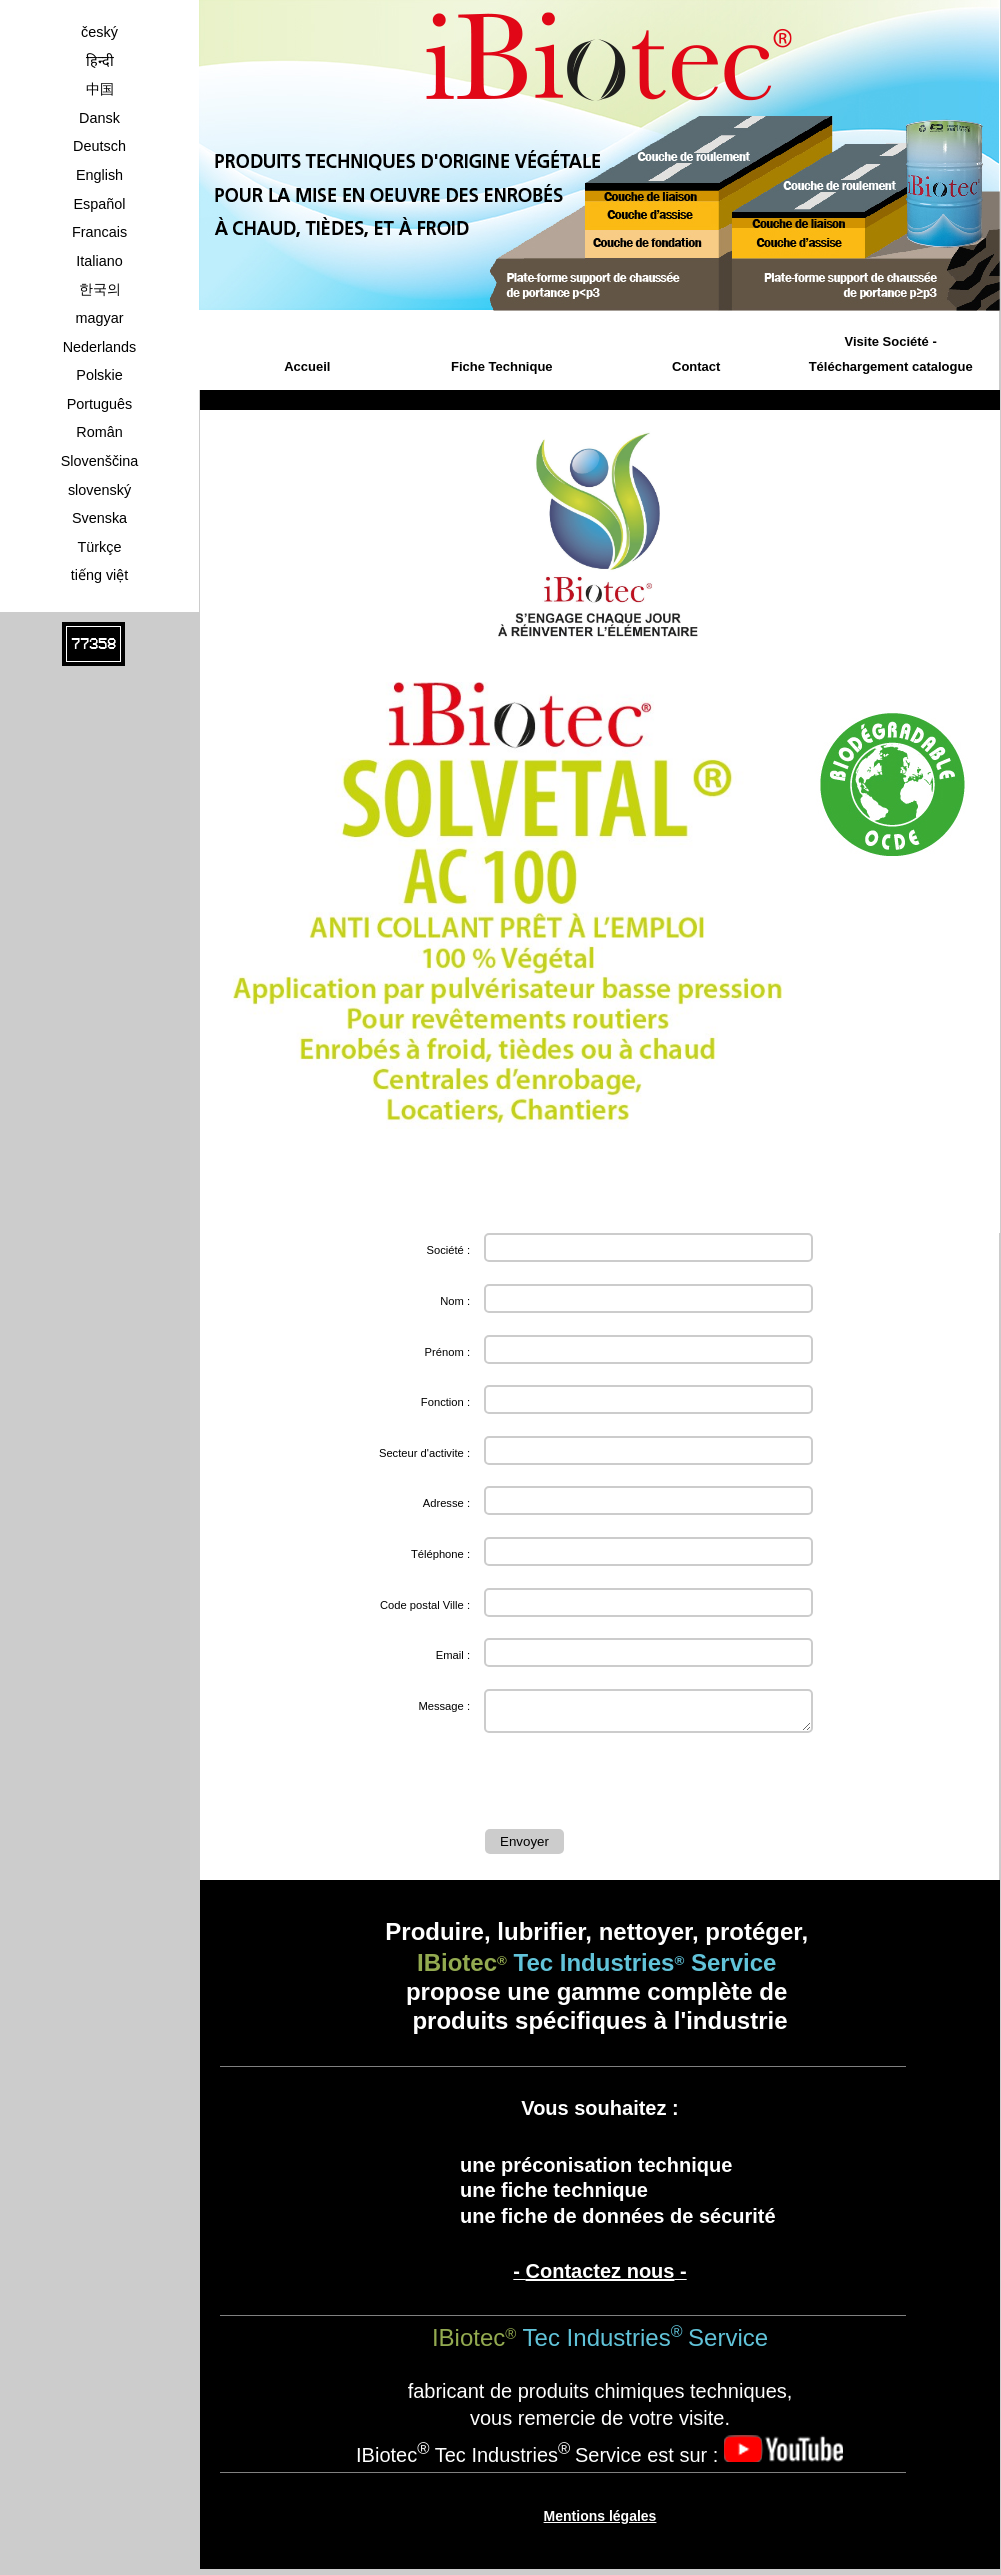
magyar (100, 318)
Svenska (99, 518)
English (99, 175)
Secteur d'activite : (424, 1453)
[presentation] (637, 1785)
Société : (448, 1250)
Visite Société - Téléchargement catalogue (891, 354)
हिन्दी (100, 61)
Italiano (99, 261)
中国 (100, 89)
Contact (696, 366)
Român (99, 432)
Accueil (307, 366)
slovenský (99, 490)
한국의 (100, 289)
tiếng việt (100, 575)
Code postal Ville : (425, 1605)
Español (99, 204)
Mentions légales (600, 2522)
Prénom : (447, 1352)
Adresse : (446, 1503)
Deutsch (99, 146)
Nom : (455, 1301)
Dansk (99, 118)
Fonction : (445, 1402)
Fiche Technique (502, 366)
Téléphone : (440, 1554)
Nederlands (100, 347)
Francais (99, 232)
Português (100, 404)
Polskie (99, 375)
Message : (444, 1706)
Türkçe (100, 547)
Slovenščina (100, 461)
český (99, 32)
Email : (453, 1655)
